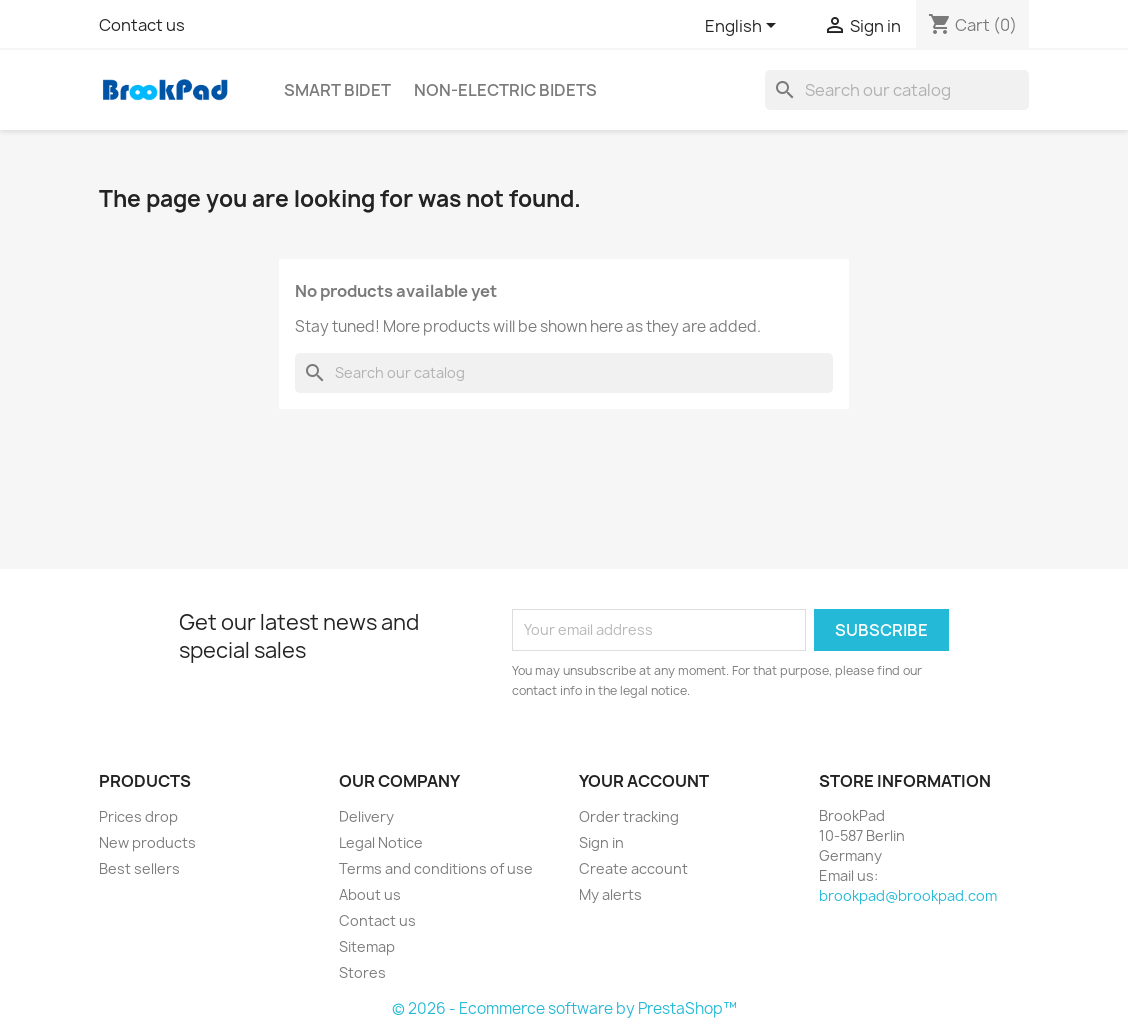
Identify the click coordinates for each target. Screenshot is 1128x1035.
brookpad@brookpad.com (908, 895)
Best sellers (139, 868)
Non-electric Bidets (505, 90)
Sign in (601, 842)
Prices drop (138, 816)
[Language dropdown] (744, 27)
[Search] (897, 90)
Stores (362, 972)
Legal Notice (381, 842)
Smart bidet (337, 90)
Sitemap (367, 946)
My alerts (610, 894)
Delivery (366, 816)
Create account (633, 868)
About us (370, 894)
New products (147, 842)
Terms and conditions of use (436, 868)
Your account (644, 781)
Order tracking (629, 816)
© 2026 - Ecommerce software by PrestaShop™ (564, 1008)
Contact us (142, 25)
